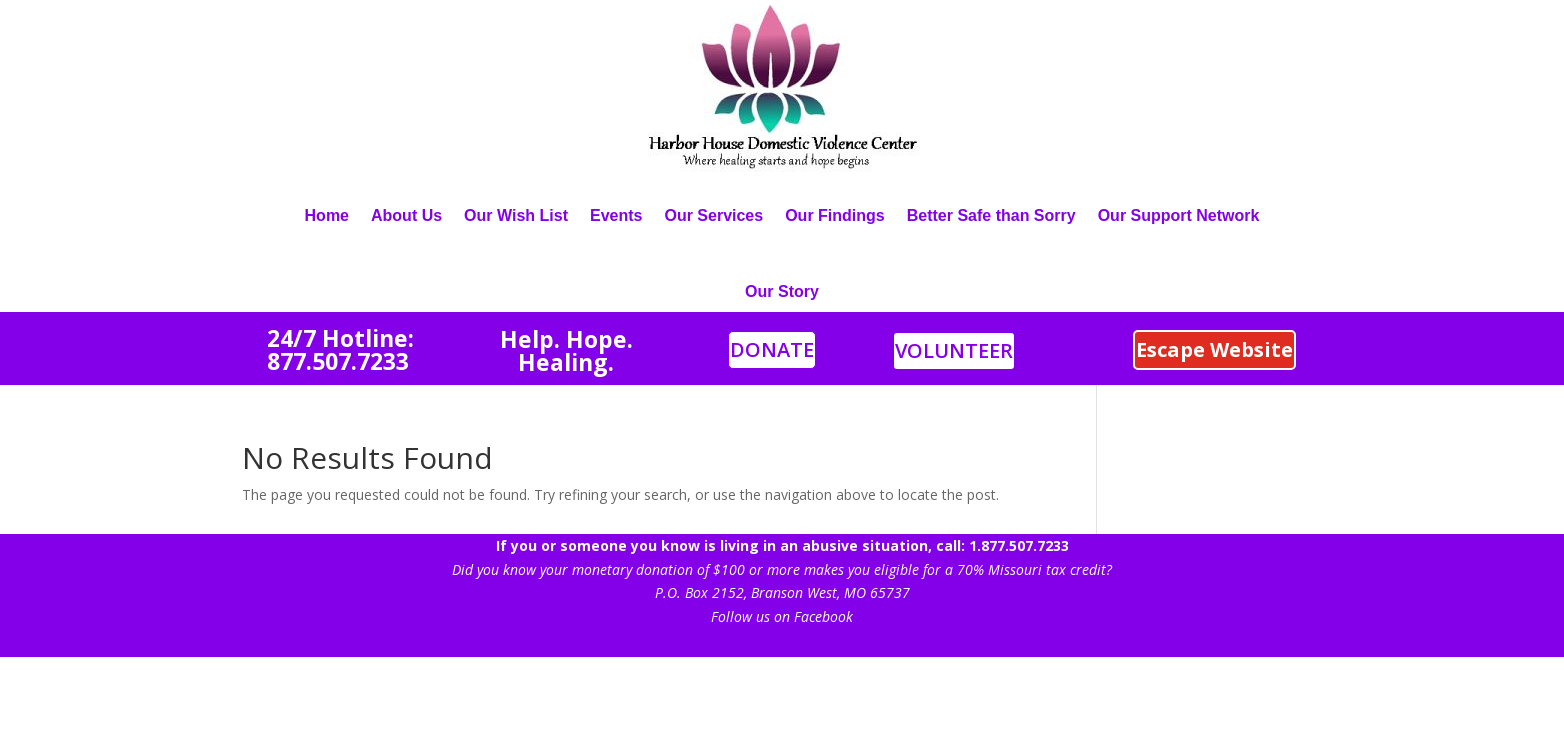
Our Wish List (516, 215)
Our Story (782, 291)
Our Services (713, 215)
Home (327, 215)
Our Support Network (1179, 215)
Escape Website (1214, 349)
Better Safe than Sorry (991, 215)
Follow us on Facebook (782, 616)
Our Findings (835, 215)
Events (616, 215)
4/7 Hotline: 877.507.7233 (340, 349)
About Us (406, 215)
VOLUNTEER (954, 350)
